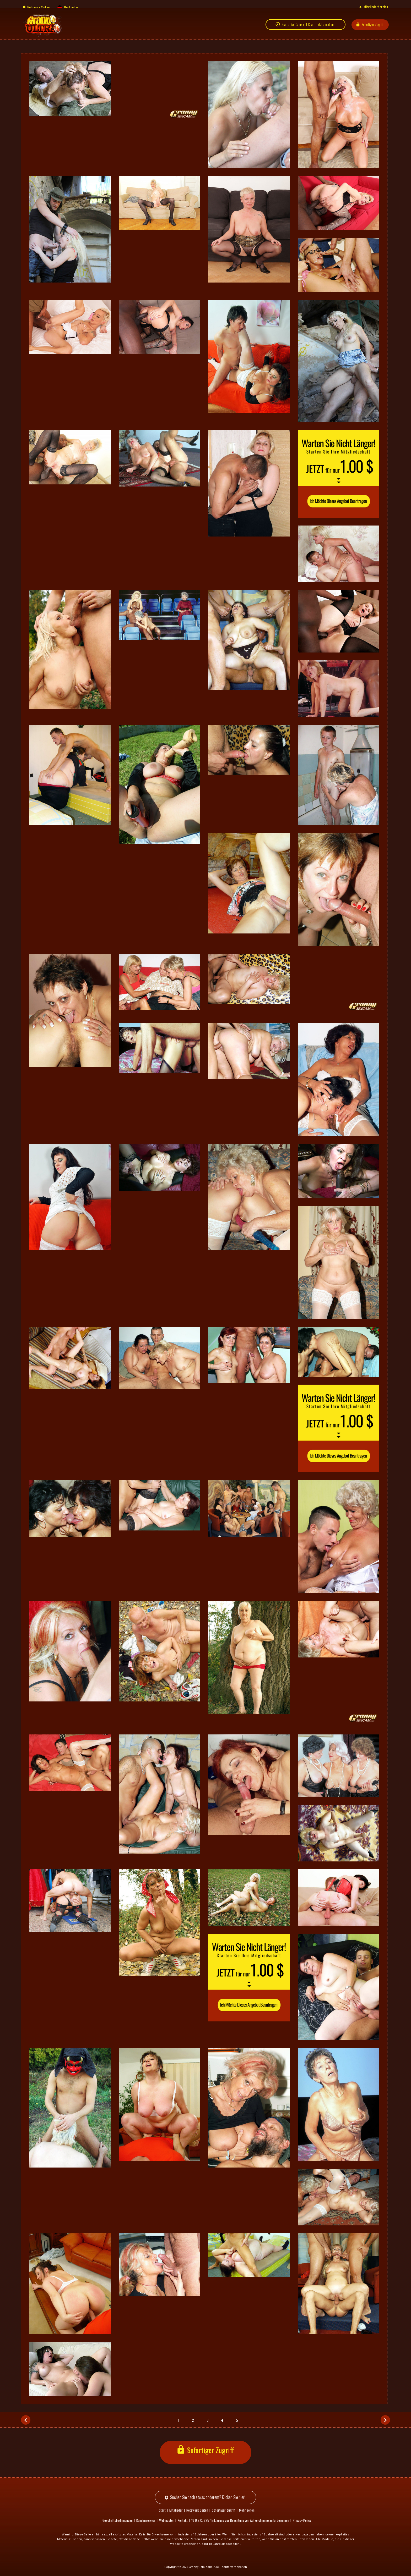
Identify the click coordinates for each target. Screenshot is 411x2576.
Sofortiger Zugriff (372, 29)
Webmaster (166, 2520)
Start (162, 2510)
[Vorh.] (25, 2419)
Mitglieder (176, 2510)
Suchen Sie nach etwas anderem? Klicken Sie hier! (208, 2497)
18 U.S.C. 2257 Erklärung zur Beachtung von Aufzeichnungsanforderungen (240, 2520)
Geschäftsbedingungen (117, 2520)
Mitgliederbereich (376, 6)
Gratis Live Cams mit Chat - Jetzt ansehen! (308, 29)
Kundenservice (145, 2520)
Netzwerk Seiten (38, 7)
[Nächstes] (385, 2419)
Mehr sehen (247, 2510)
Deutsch (69, 7)
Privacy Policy (302, 2520)
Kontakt (183, 2520)
